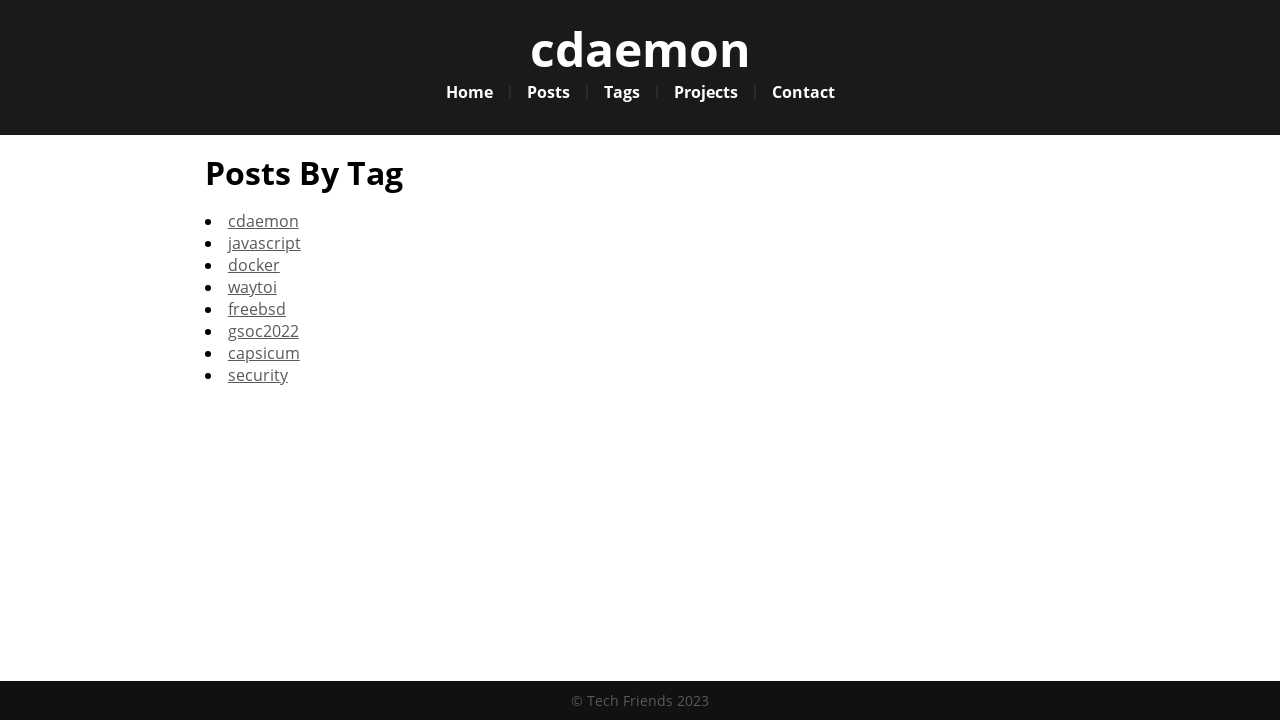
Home (469, 92)
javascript (264, 243)
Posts (548, 92)
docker (254, 265)
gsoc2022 (263, 331)
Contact (803, 92)
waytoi (252, 287)
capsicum (264, 353)
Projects (706, 92)
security (258, 375)
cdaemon (640, 48)
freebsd (257, 309)
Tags (622, 92)
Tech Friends (630, 700)
